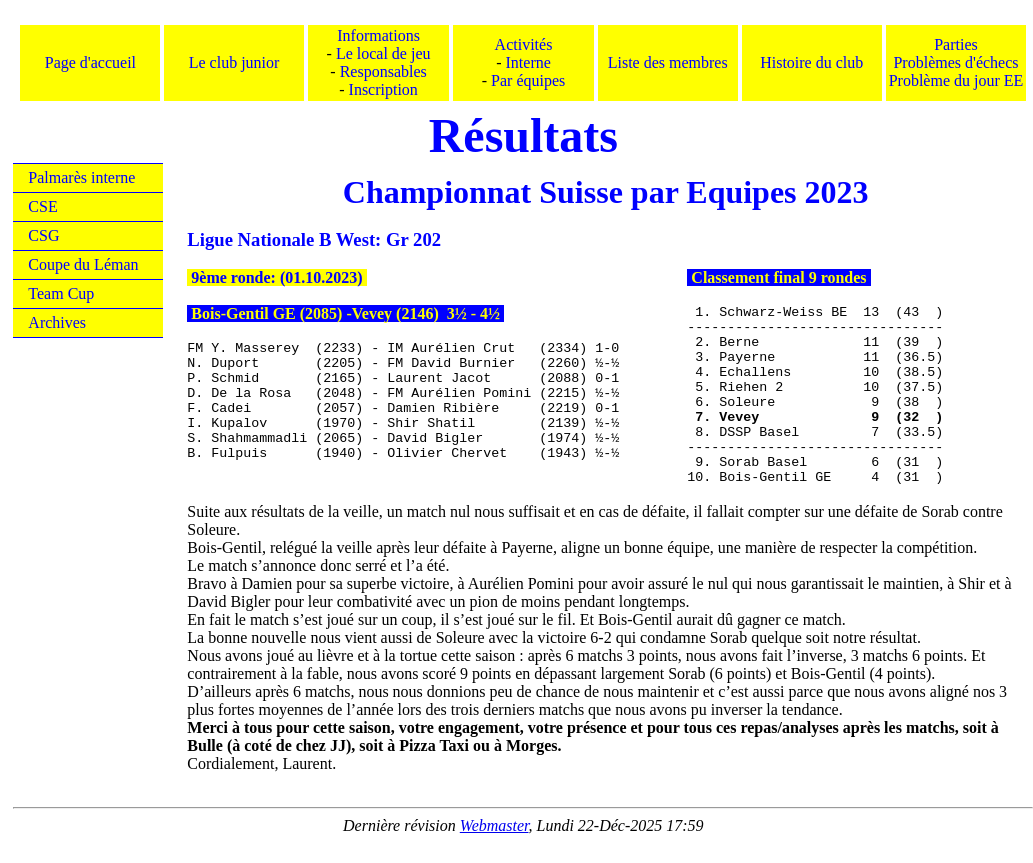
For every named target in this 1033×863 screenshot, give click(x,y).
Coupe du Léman (83, 264)
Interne (528, 62)
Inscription (383, 89)
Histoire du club (811, 62)
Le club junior (234, 62)
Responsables (383, 71)
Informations (378, 35)
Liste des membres (668, 62)
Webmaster (494, 825)
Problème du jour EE (956, 80)
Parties (956, 44)
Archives (57, 322)
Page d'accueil (90, 62)
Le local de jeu (383, 53)
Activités (524, 44)
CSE (42, 206)
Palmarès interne (81, 177)
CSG (43, 235)
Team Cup (61, 293)
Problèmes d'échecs (955, 62)
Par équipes (528, 80)
